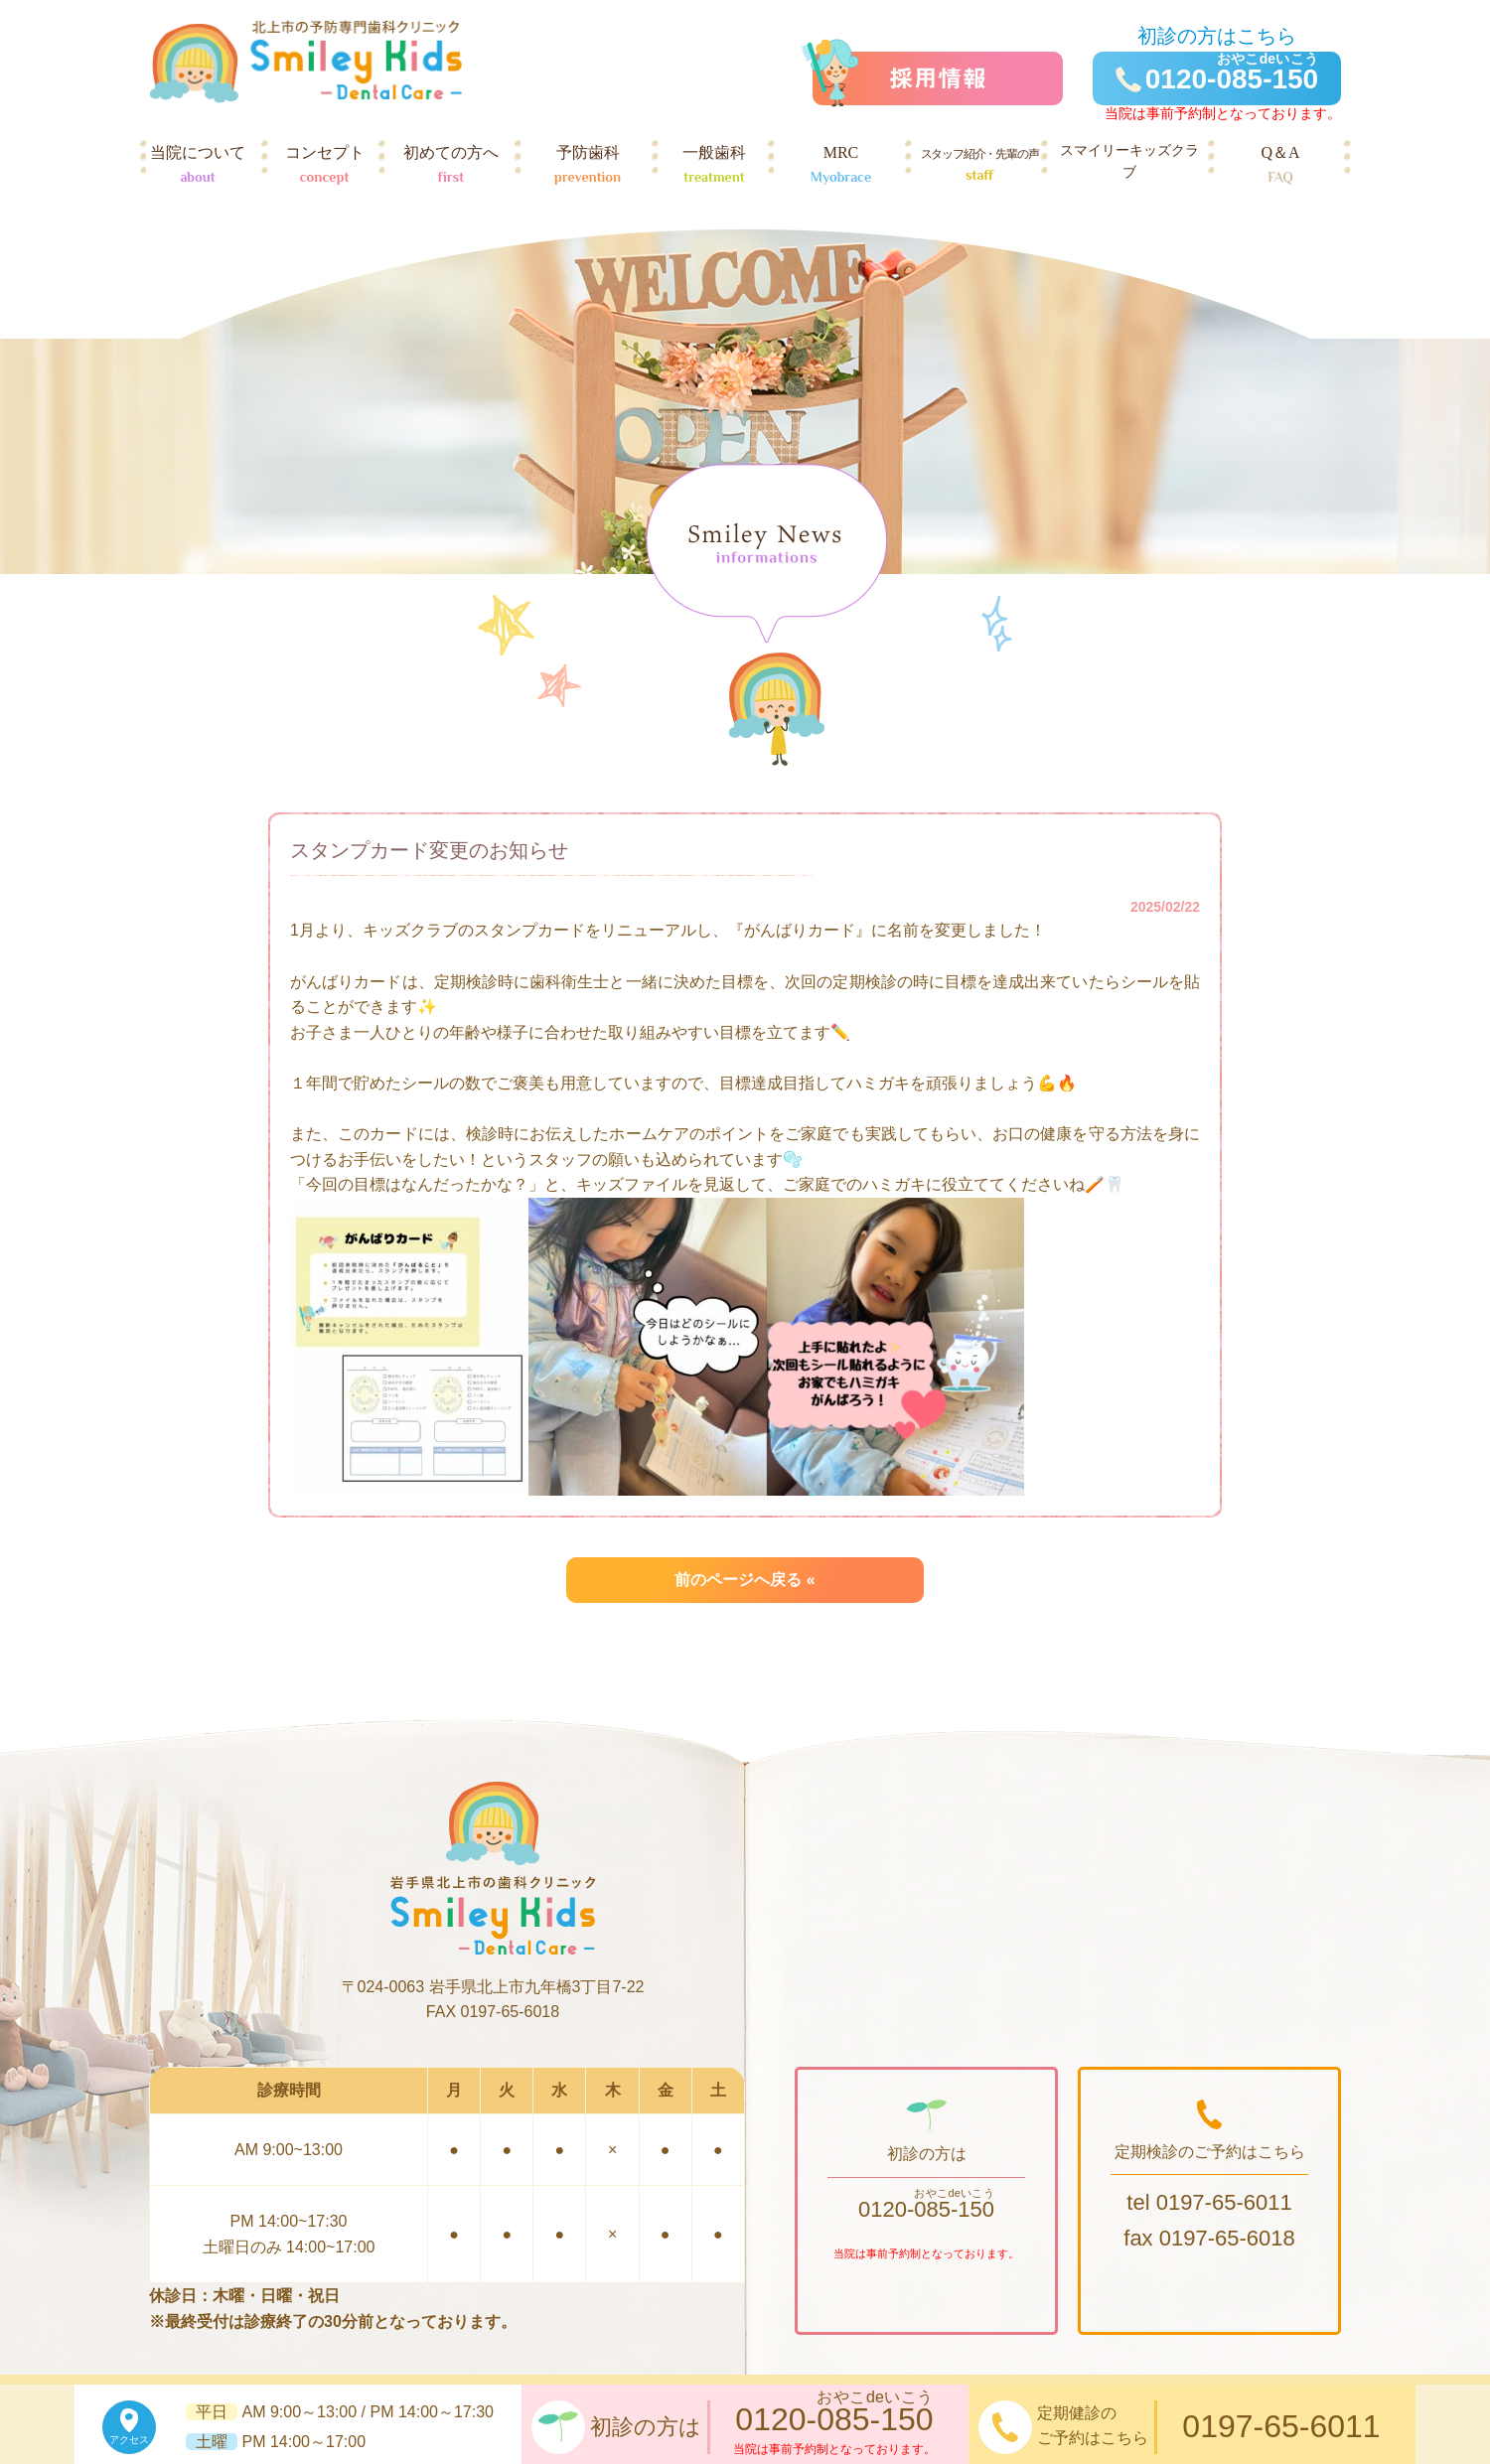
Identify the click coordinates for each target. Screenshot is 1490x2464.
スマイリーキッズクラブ (1129, 166)
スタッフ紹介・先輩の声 (979, 167)
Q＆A (1280, 166)
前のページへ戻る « (744, 1579)
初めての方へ (451, 166)
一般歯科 (714, 166)
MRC (841, 166)
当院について (197, 166)
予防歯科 (588, 166)
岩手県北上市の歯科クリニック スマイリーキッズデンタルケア (305, 62)
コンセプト (324, 166)
